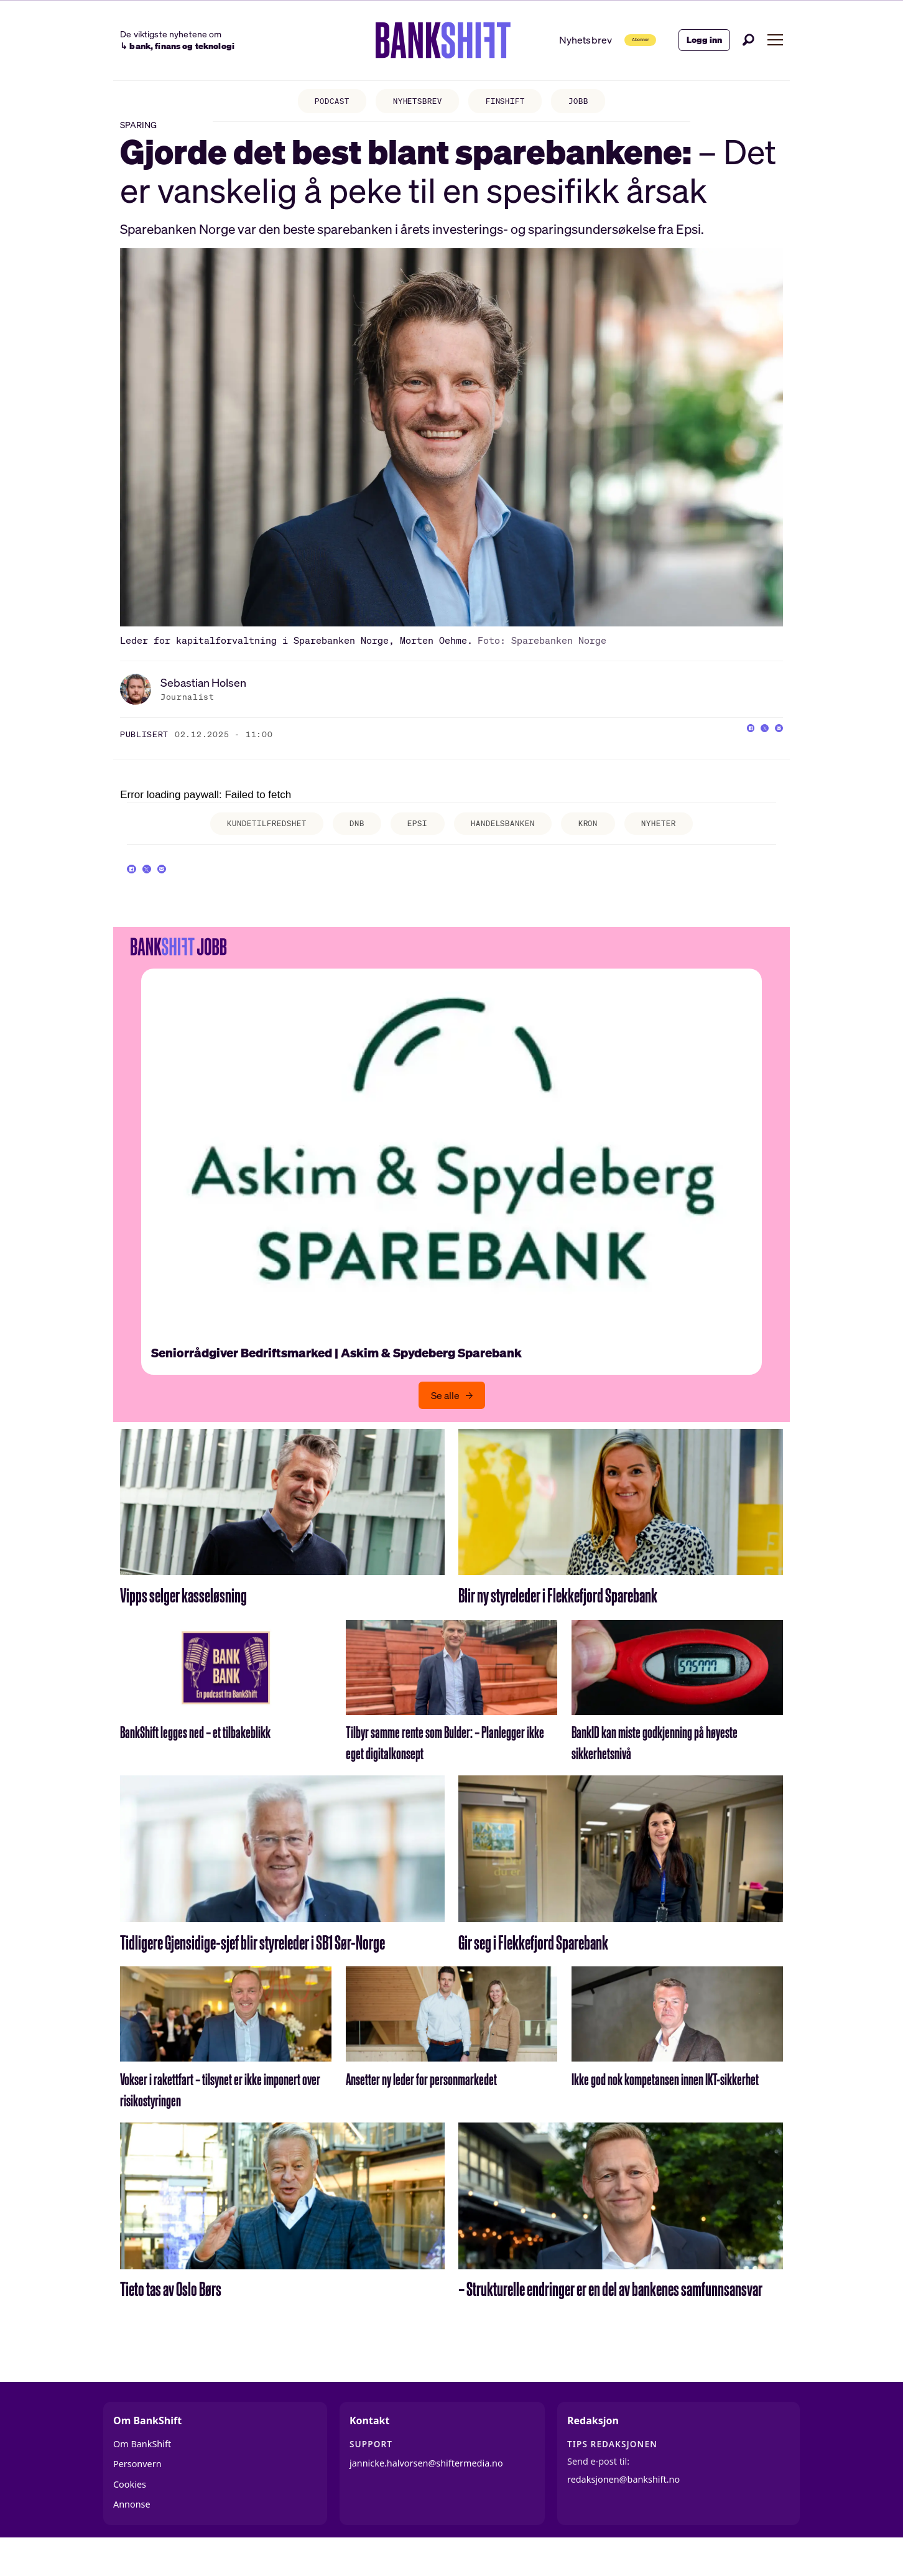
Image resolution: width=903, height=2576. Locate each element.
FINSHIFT (511, 103)
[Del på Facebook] (724, 751)
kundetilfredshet (248, 842)
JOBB (591, 103)
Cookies (129, 2516)
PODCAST (320, 103)
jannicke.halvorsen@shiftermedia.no (426, 2494)
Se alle (445, 1427)
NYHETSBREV (414, 103)
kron (602, 842)
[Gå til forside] (410, 40)
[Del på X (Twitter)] (748, 751)
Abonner (618, 39)
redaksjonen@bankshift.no (623, 2511)
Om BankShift (142, 2475)
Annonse (131, 2536)
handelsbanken (508, 842)
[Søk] (749, 40)
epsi (414, 842)
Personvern (137, 2495)
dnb (348, 842)
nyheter (680, 842)
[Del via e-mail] (773, 751)
